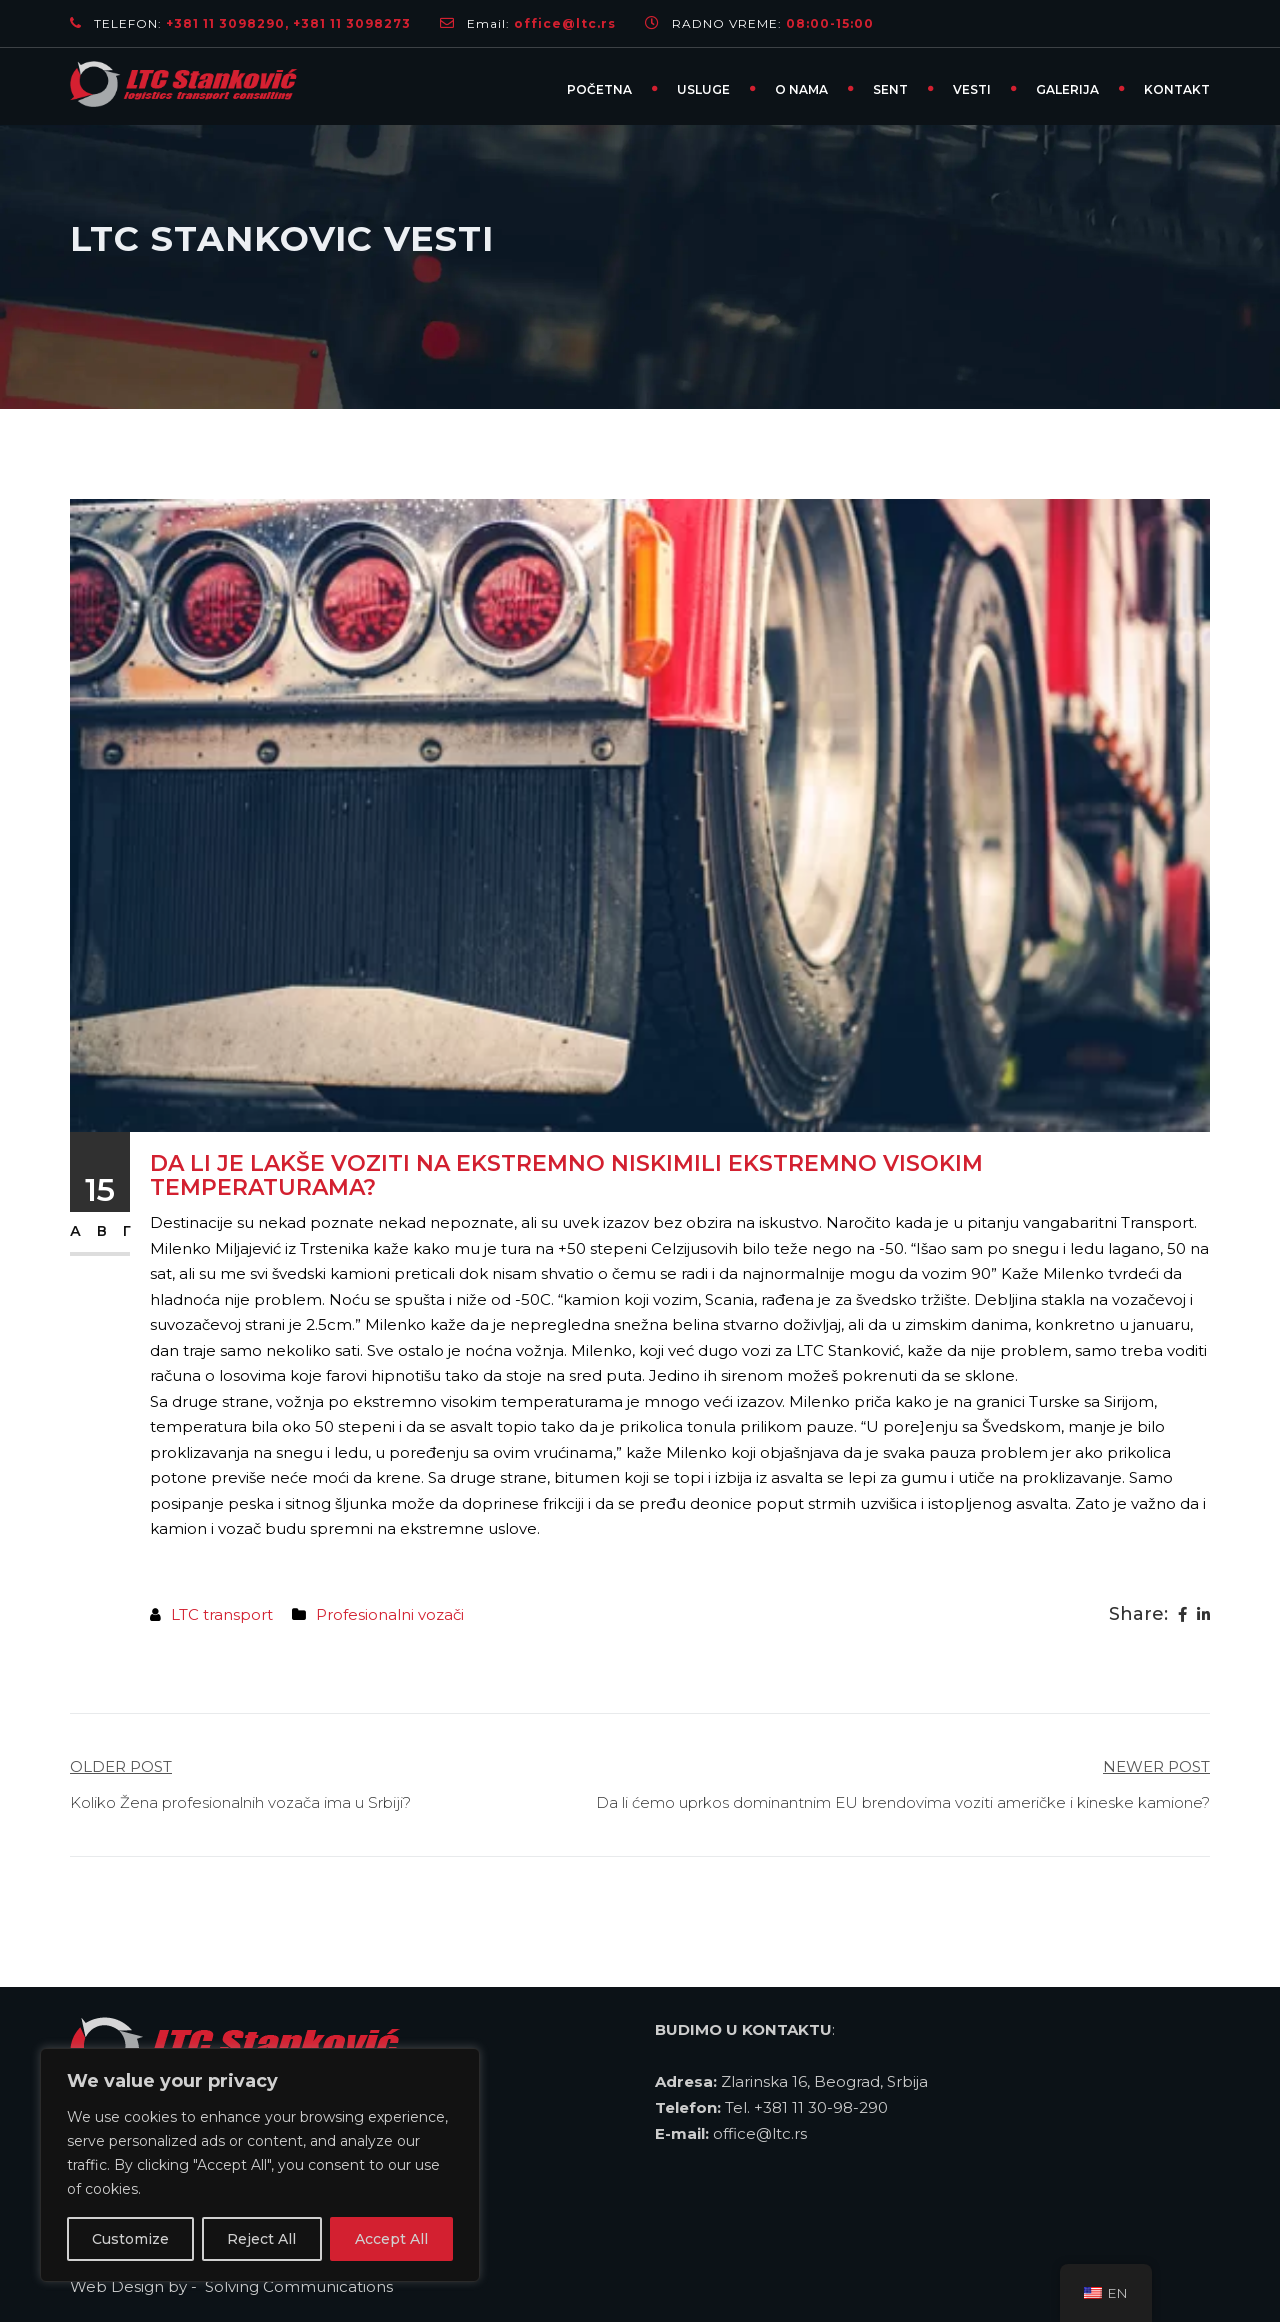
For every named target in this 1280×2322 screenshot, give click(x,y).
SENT (890, 89)
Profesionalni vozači (390, 1614)
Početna (599, 89)
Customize (130, 2239)
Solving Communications (301, 2286)
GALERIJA (1067, 89)
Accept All (391, 2239)
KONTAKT (1177, 89)
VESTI (972, 89)
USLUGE (703, 89)
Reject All (261, 2239)
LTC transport (222, 1614)
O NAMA (801, 89)
